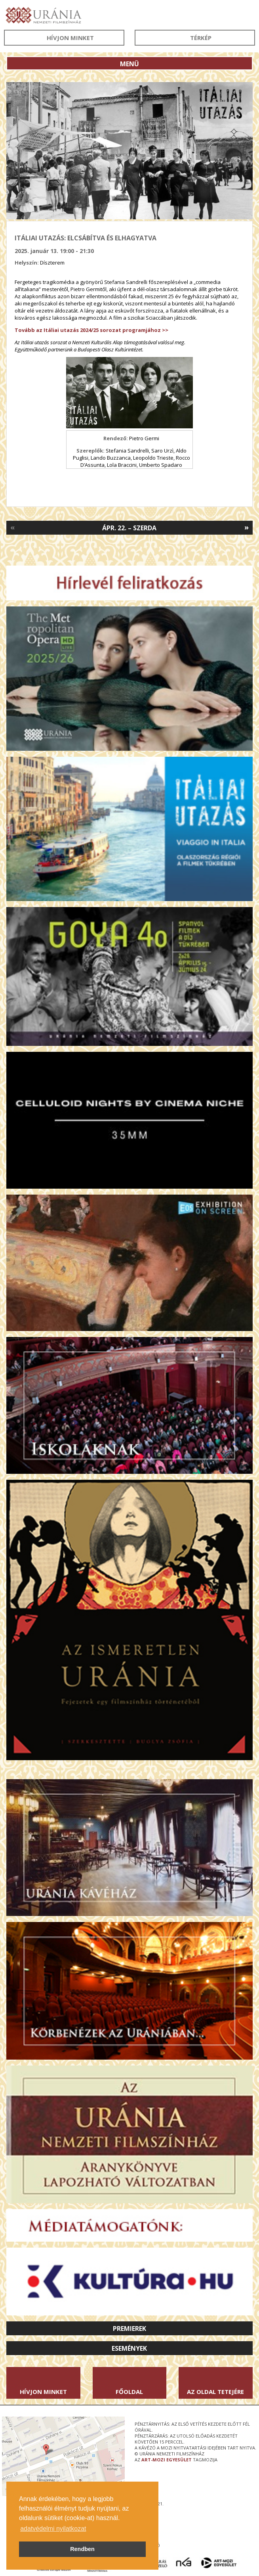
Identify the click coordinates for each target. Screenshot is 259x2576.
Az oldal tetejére (215, 2392)
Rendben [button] (82, 2549)
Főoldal (129, 2392)
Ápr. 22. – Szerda (129, 528)
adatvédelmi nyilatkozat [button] (53, 2528)
